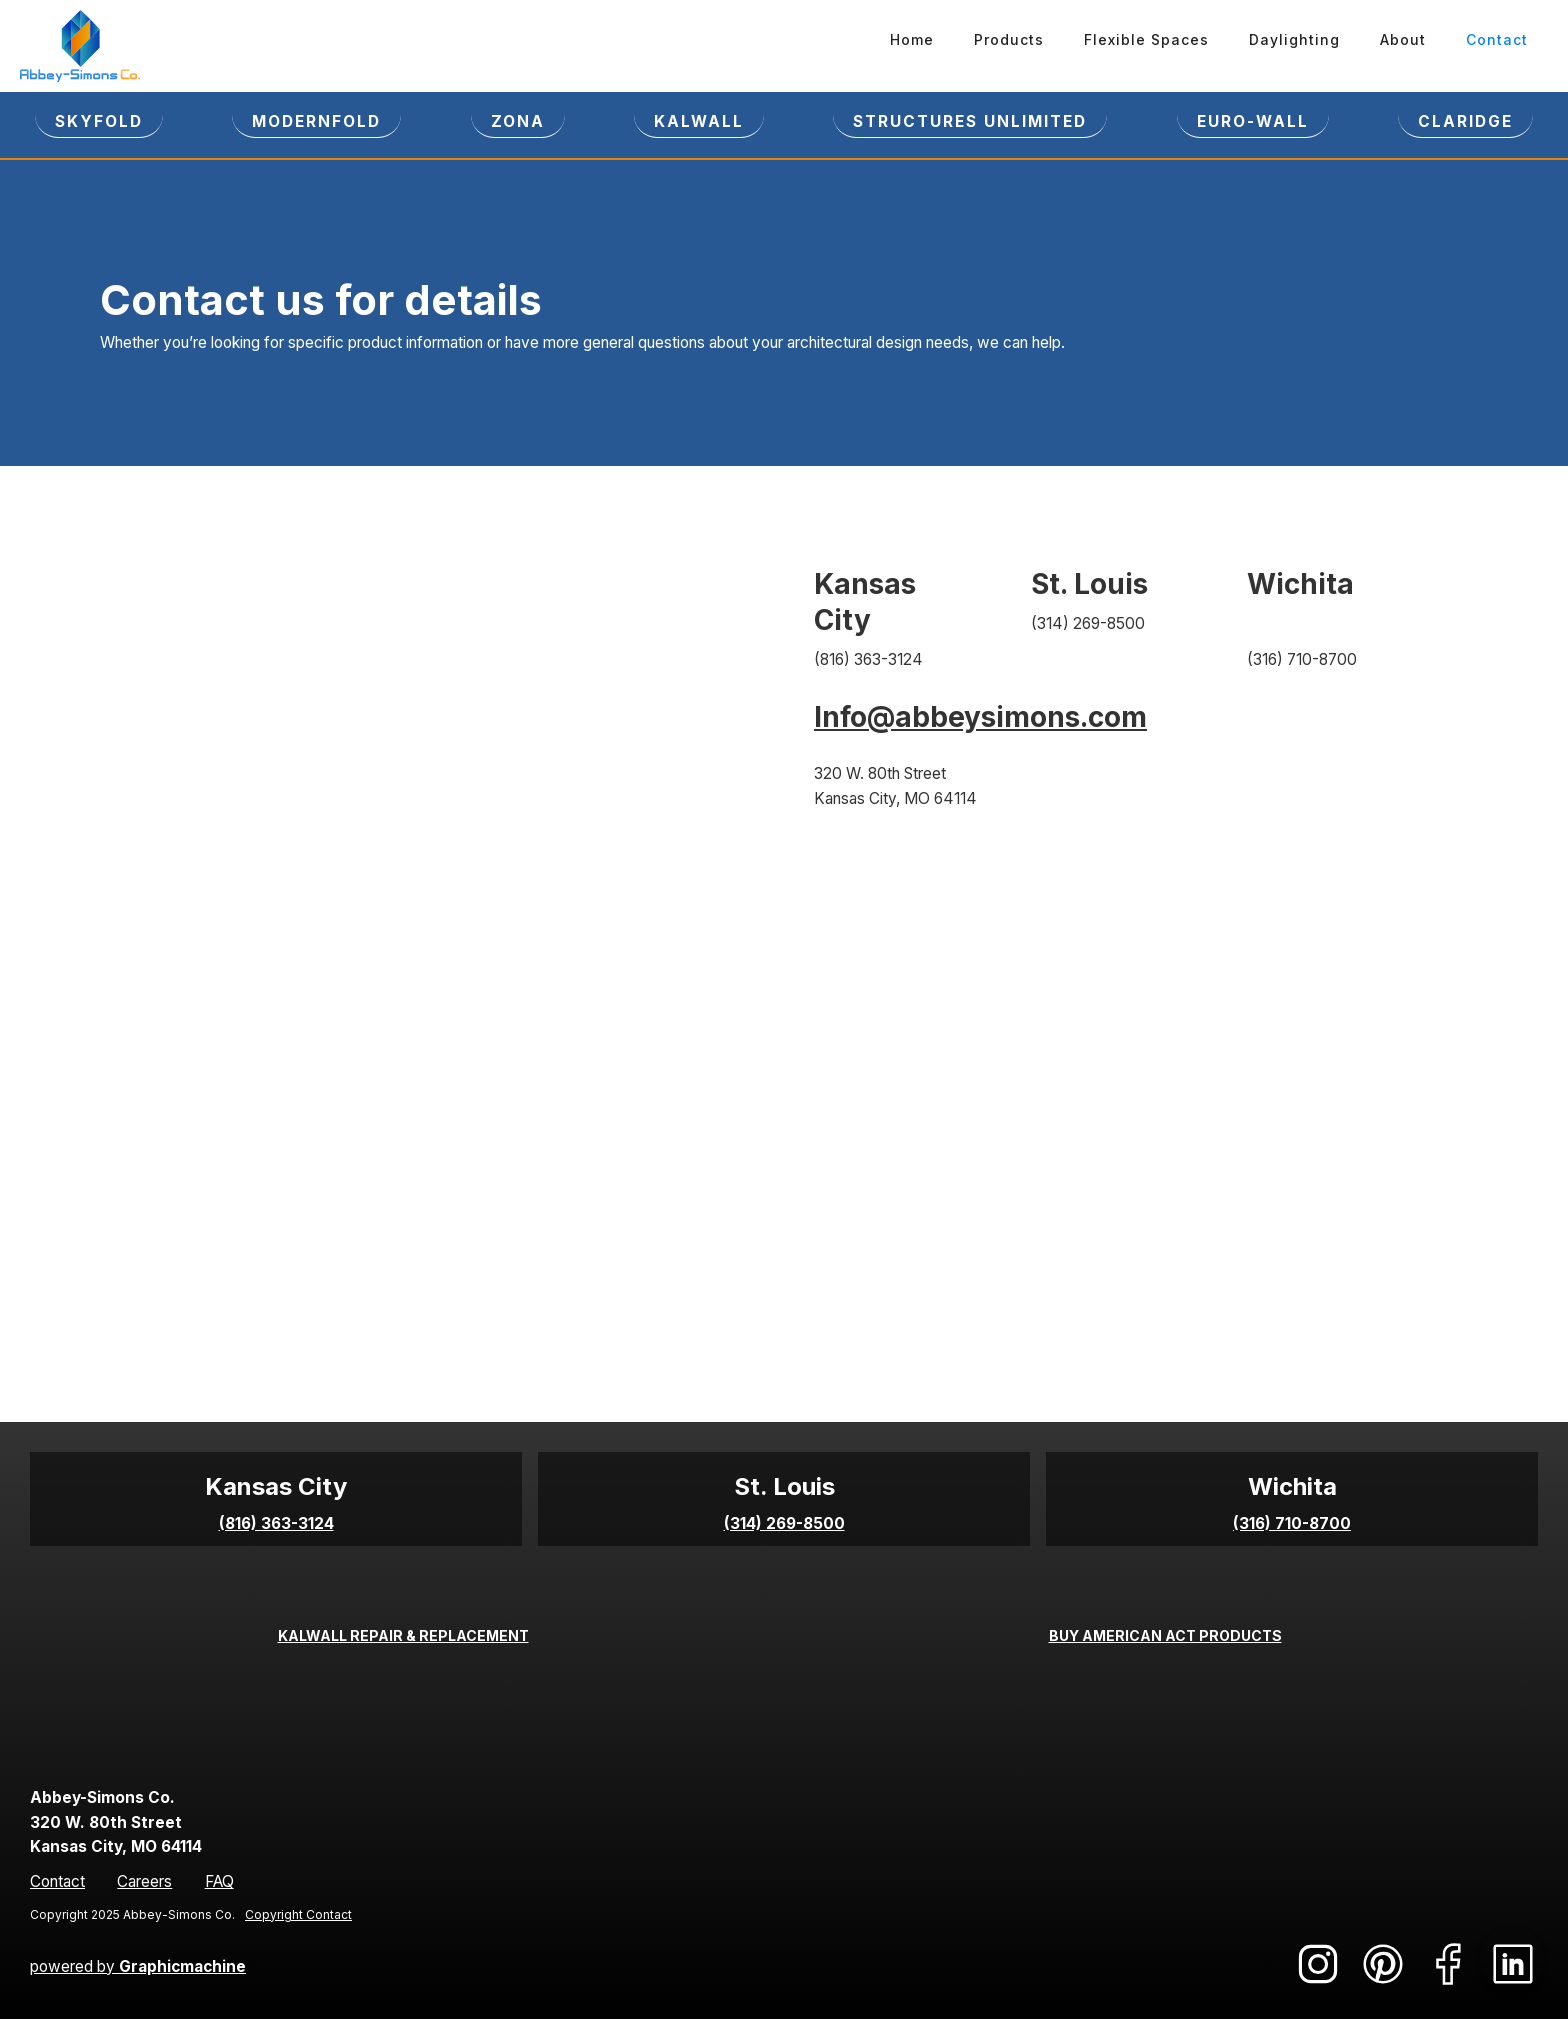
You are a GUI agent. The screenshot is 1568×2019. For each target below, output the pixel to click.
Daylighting (1294, 39)
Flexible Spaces (1146, 39)
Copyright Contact (298, 1914)
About (1403, 39)
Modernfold (316, 121)
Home (912, 39)
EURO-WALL (1253, 121)
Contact (1497, 39)
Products (1009, 39)
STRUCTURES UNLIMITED (970, 121)
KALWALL (699, 121)
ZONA (518, 121)
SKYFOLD (99, 121)
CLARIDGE (1465, 121)
